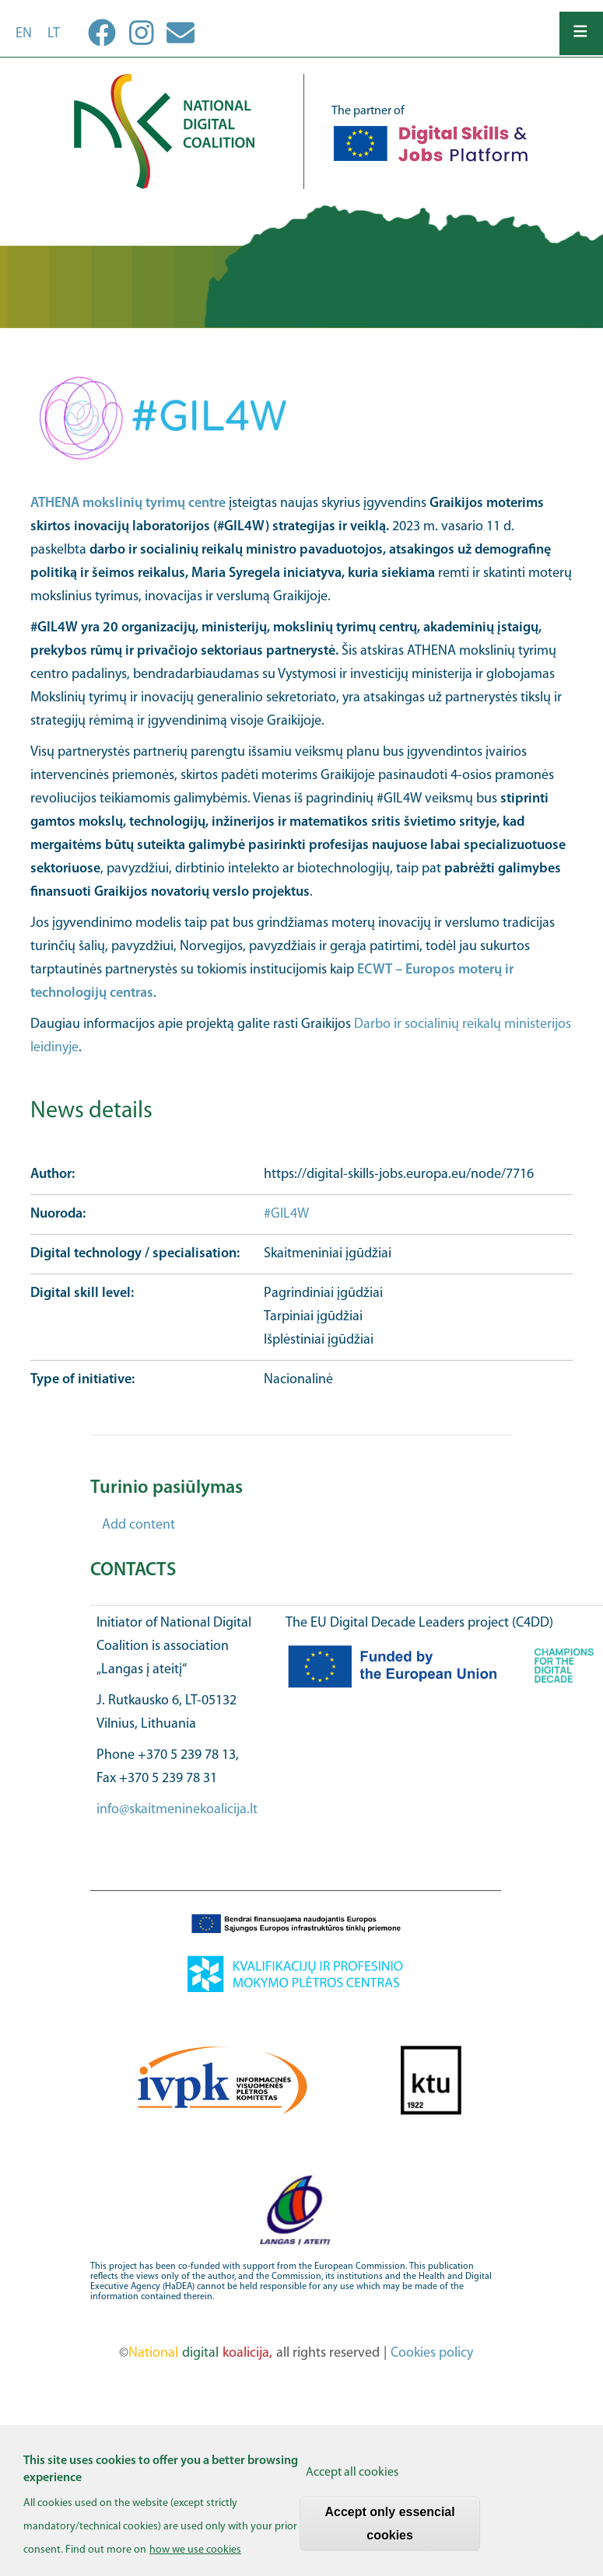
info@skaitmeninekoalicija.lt (177, 1809)
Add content (138, 1525)
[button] (301, 418)
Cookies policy (432, 2353)
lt (53, 33)
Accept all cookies (352, 2482)
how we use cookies (195, 2559)
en (24, 33)
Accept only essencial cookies (390, 2533)
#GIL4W (288, 1214)
